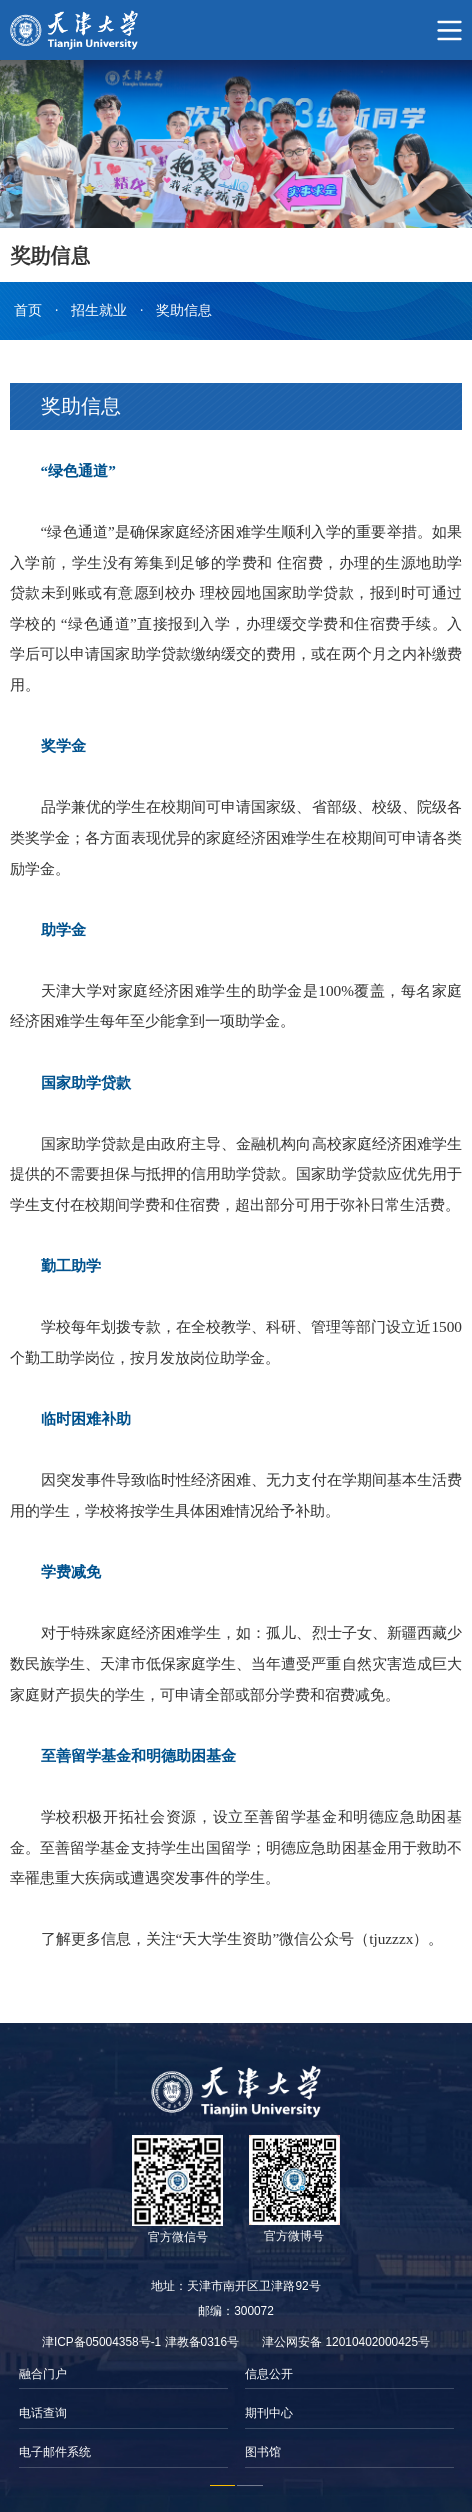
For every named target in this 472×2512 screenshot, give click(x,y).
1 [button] (223, 2486)
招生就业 (99, 310)
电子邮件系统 (55, 2452)
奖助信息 (184, 310)
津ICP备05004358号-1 (101, 2342)
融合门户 (43, 2374)
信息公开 (269, 2374)
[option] (123, 2413)
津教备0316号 (202, 2342)
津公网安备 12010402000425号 (346, 2342)
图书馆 (263, 2452)
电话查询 (43, 2413)
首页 (28, 310)
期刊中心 (269, 2413)
